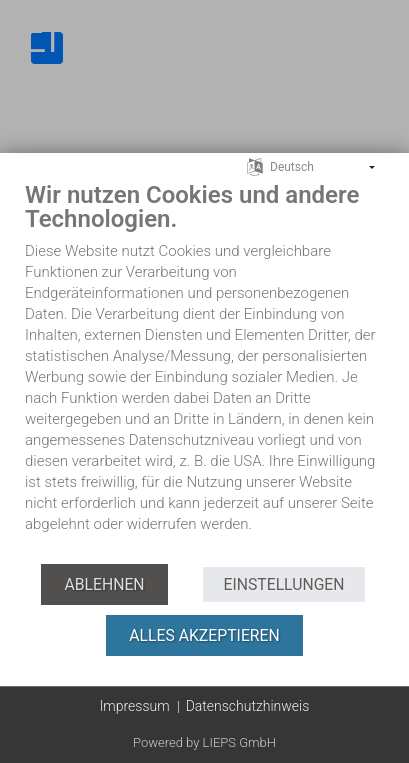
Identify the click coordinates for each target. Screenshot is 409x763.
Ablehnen (104, 584)
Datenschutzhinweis (248, 706)
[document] (204, 371)
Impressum (135, 706)
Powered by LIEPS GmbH (204, 742)
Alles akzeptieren (204, 635)
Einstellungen (283, 584)
